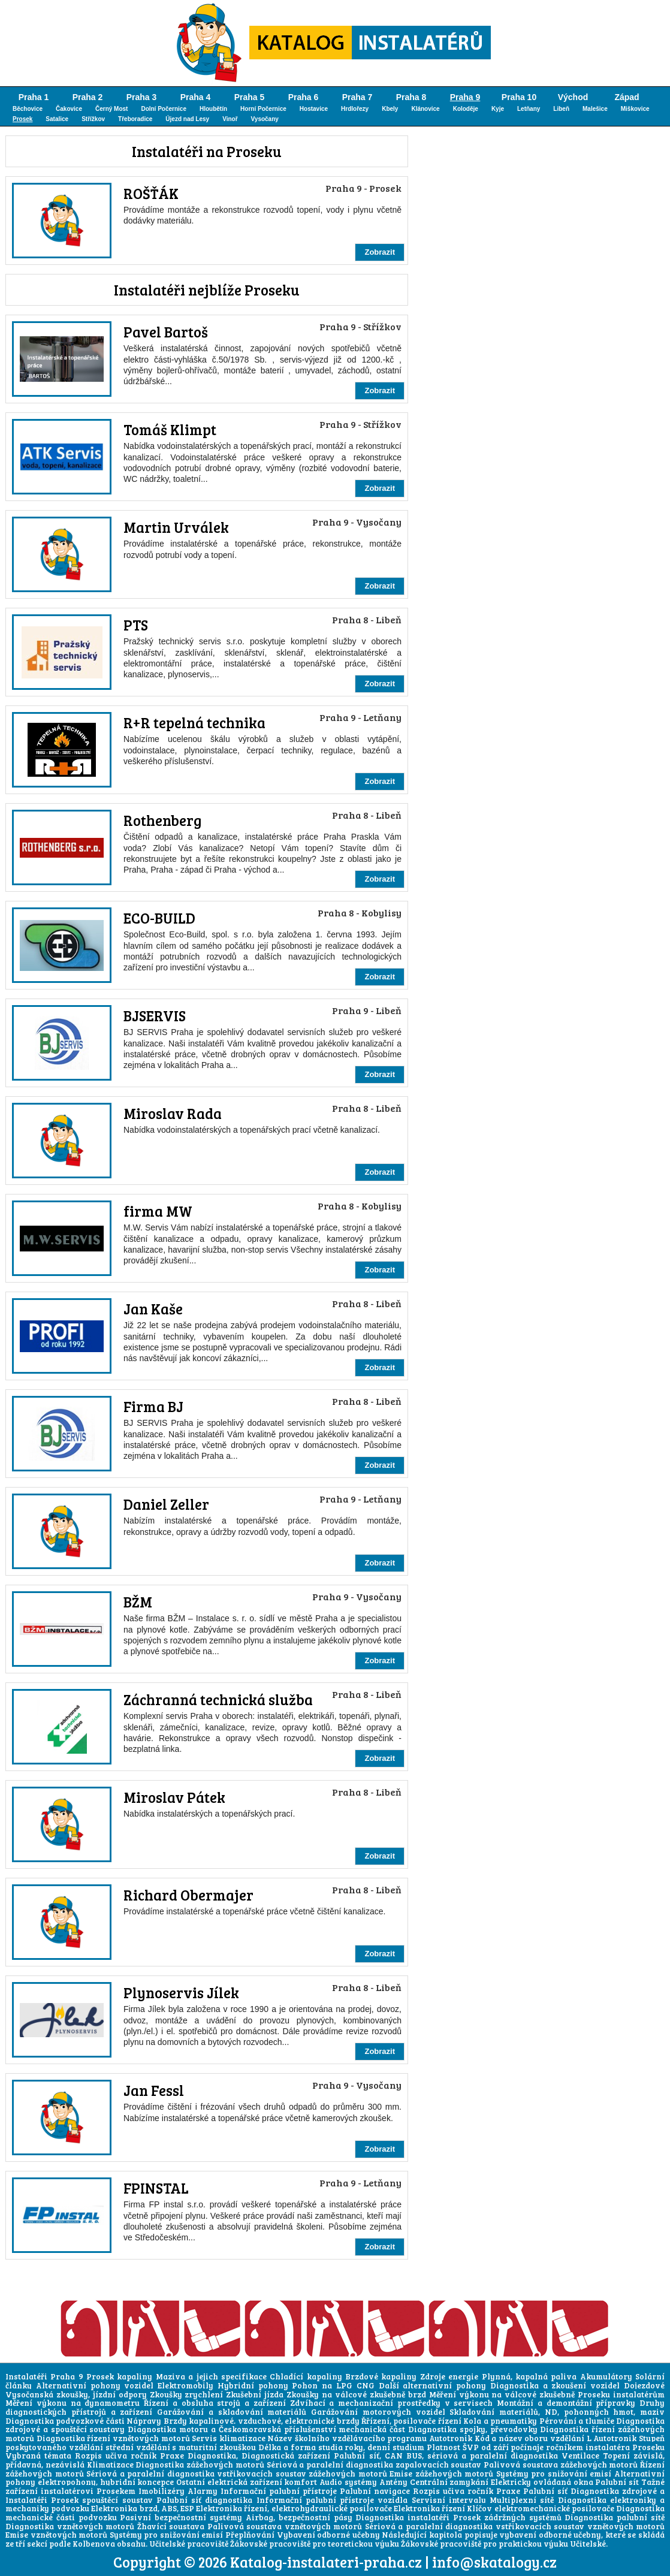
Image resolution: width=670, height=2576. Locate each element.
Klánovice (425, 108)
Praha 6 (303, 97)
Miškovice (635, 108)
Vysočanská (29, 2394)
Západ (626, 97)
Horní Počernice (263, 108)
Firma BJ (153, 1406)
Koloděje (465, 108)
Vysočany (265, 119)
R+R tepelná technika (194, 722)
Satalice (57, 119)
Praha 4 (195, 97)
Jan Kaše (153, 1309)
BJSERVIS (154, 1015)
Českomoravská (250, 2429)
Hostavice (314, 108)
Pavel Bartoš (165, 332)
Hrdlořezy (355, 108)
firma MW (157, 1211)
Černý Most (111, 108)
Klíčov (479, 2508)
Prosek (22, 119)
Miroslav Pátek (174, 1797)
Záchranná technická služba (218, 1699)
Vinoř (229, 119)
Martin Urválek (176, 527)
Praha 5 (249, 97)
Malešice (595, 108)
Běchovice (28, 108)
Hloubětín (213, 108)
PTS (135, 625)
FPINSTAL (156, 2188)
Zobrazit (379, 252)
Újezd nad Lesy (187, 119)
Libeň (561, 108)
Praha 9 (465, 97)
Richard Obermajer (188, 1895)
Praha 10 (519, 97)
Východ (573, 97)
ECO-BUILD (159, 918)
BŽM (137, 1602)
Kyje (497, 108)
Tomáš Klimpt (169, 429)
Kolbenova (94, 2543)
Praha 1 (34, 97)
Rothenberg (162, 820)
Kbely (390, 108)
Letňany (528, 108)
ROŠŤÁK (151, 193)
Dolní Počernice (163, 108)
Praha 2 (88, 97)
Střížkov (93, 119)
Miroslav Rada (172, 1113)
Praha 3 (141, 97)
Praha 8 (411, 97)
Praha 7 (357, 97)
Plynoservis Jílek (181, 1992)
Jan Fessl (153, 2090)
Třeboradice (135, 119)
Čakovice (69, 108)
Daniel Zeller (166, 1504)
